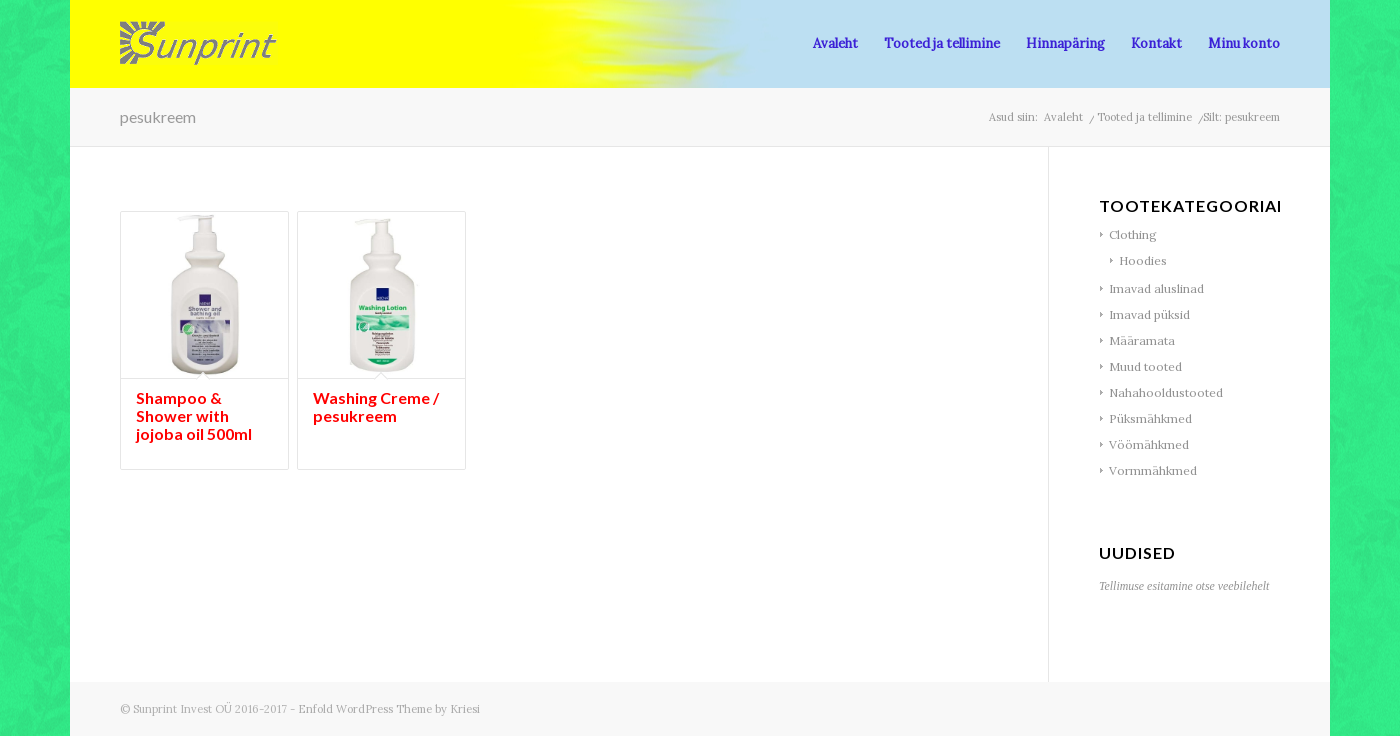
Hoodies (1143, 260)
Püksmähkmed (1150, 418)
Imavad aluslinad (1156, 288)
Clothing (1133, 234)
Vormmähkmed (1153, 470)
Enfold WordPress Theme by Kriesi (389, 709)
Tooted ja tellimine (1144, 117)
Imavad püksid (1149, 314)
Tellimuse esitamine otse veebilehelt (1184, 586)
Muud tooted (1145, 366)
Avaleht (1063, 117)
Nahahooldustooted (1166, 392)
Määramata (1142, 340)
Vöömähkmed (1149, 444)
